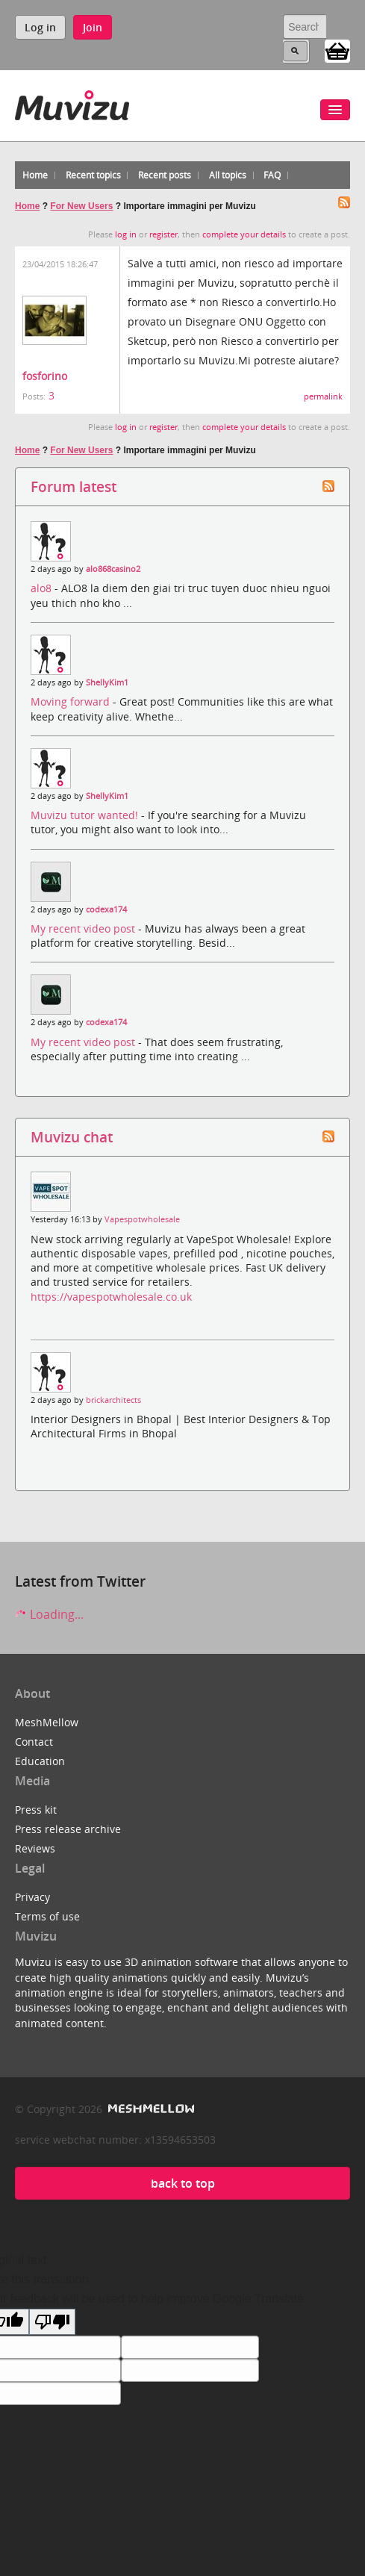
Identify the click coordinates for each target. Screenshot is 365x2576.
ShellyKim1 (107, 682)
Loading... (49, 1614)
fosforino (44, 376)
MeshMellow (46, 1722)
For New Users (81, 206)
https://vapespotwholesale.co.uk (111, 1296)
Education (40, 1761)
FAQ (272, 175)
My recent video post (84, 928)
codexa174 (106, 909)
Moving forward (72, 701)
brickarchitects (113, 1400)
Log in (40, 27)
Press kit (36, 1809)
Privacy (32, 1897)
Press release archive (68, 1829)
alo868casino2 (113, 569)
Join (92, 27)
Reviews (35, 1848)
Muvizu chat (72, 1136)
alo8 (42, 588)
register (163, 234)
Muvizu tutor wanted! (86, 815)
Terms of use (47, 1916)
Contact (34, 1742)
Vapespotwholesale (142, 1219)
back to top (183, 2183)
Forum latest (73, 486)
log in (126, 234)
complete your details (244, 234)
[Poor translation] (52, 2322)
